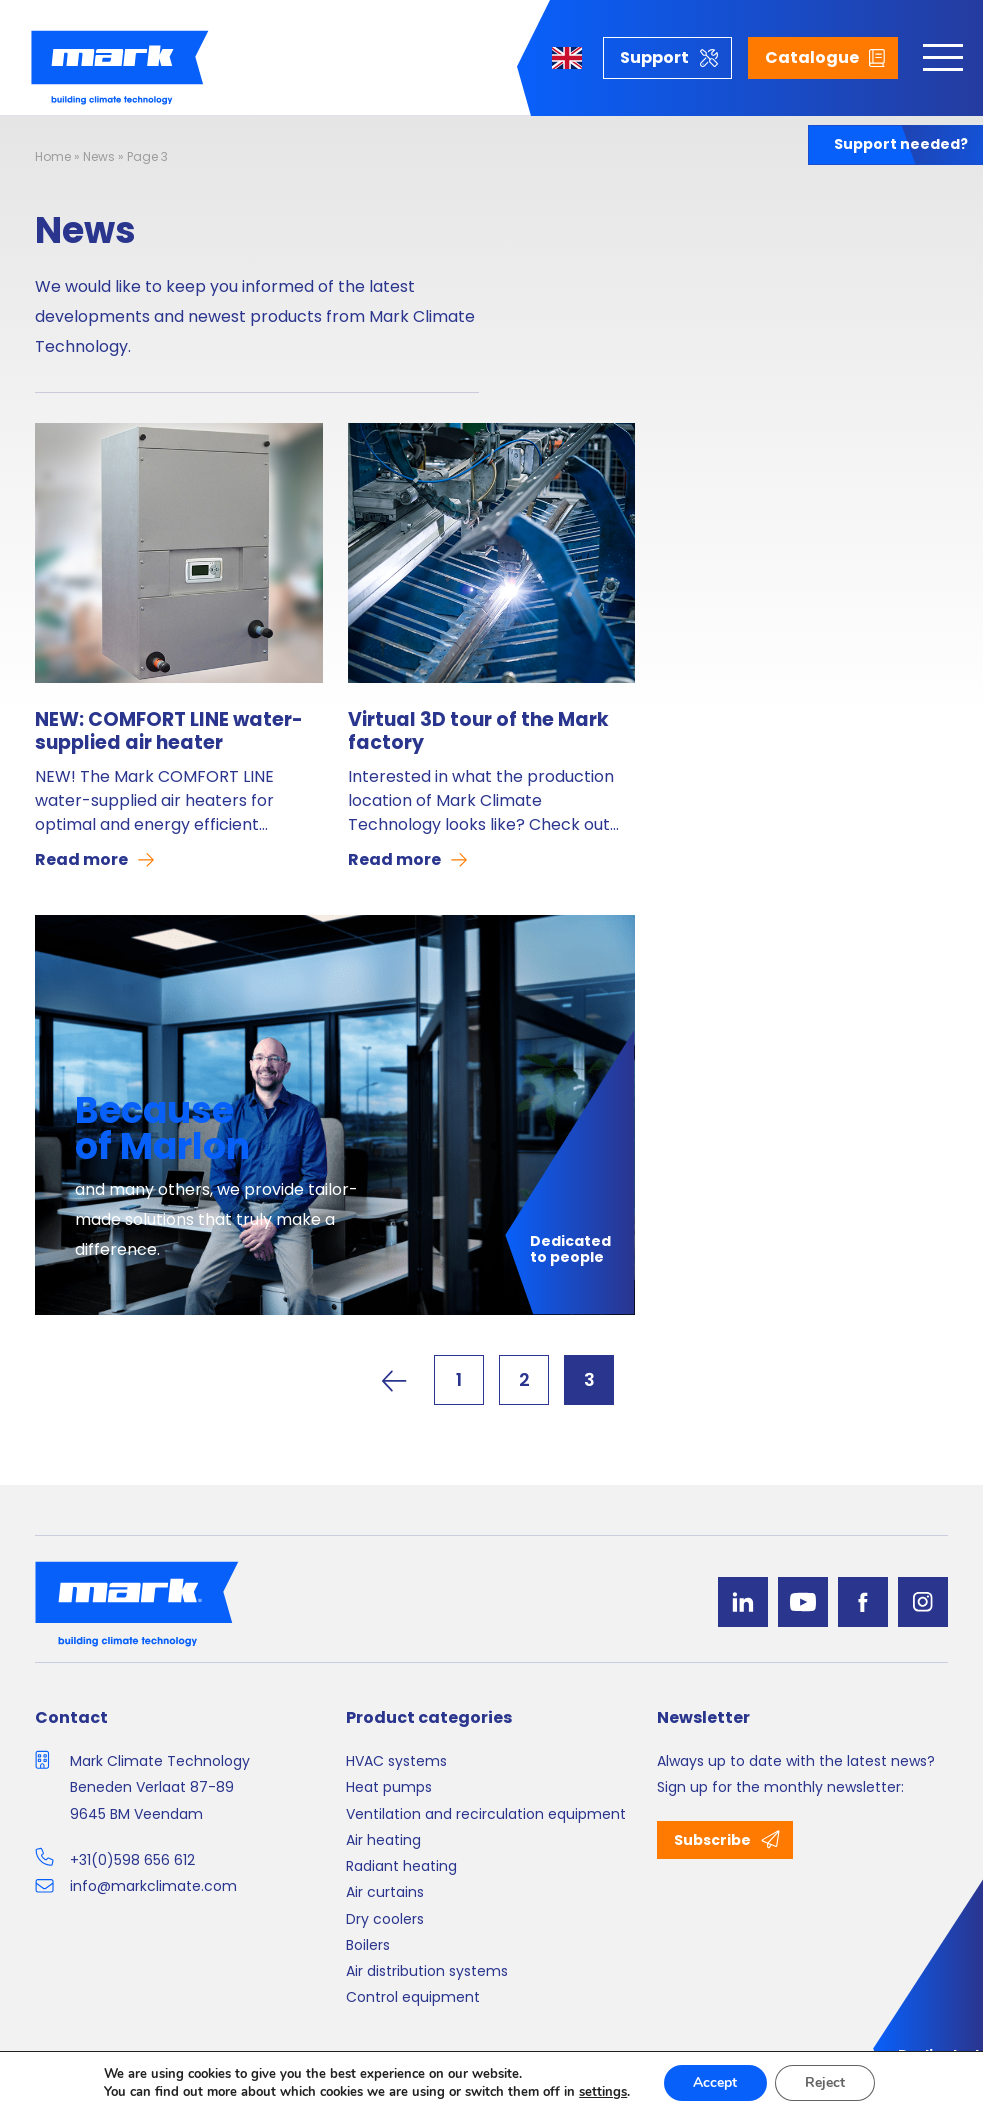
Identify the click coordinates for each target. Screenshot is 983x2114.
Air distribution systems (427, 1971)
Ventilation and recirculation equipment (486, 1814)
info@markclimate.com (153, 1886)
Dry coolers (385, 1919)
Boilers (368, 1945)
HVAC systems (396, 1761)
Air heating (383, 1840)
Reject (825, 2082)
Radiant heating (401, 1866)
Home (53, 156)
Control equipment (413, 1997)
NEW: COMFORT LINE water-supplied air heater (169, 732)
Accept (715, 2082)
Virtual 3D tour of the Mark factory (478, 732)
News (99, 156)
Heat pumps (389, 1787)
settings (603, 2092)
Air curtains (385, 1892)
